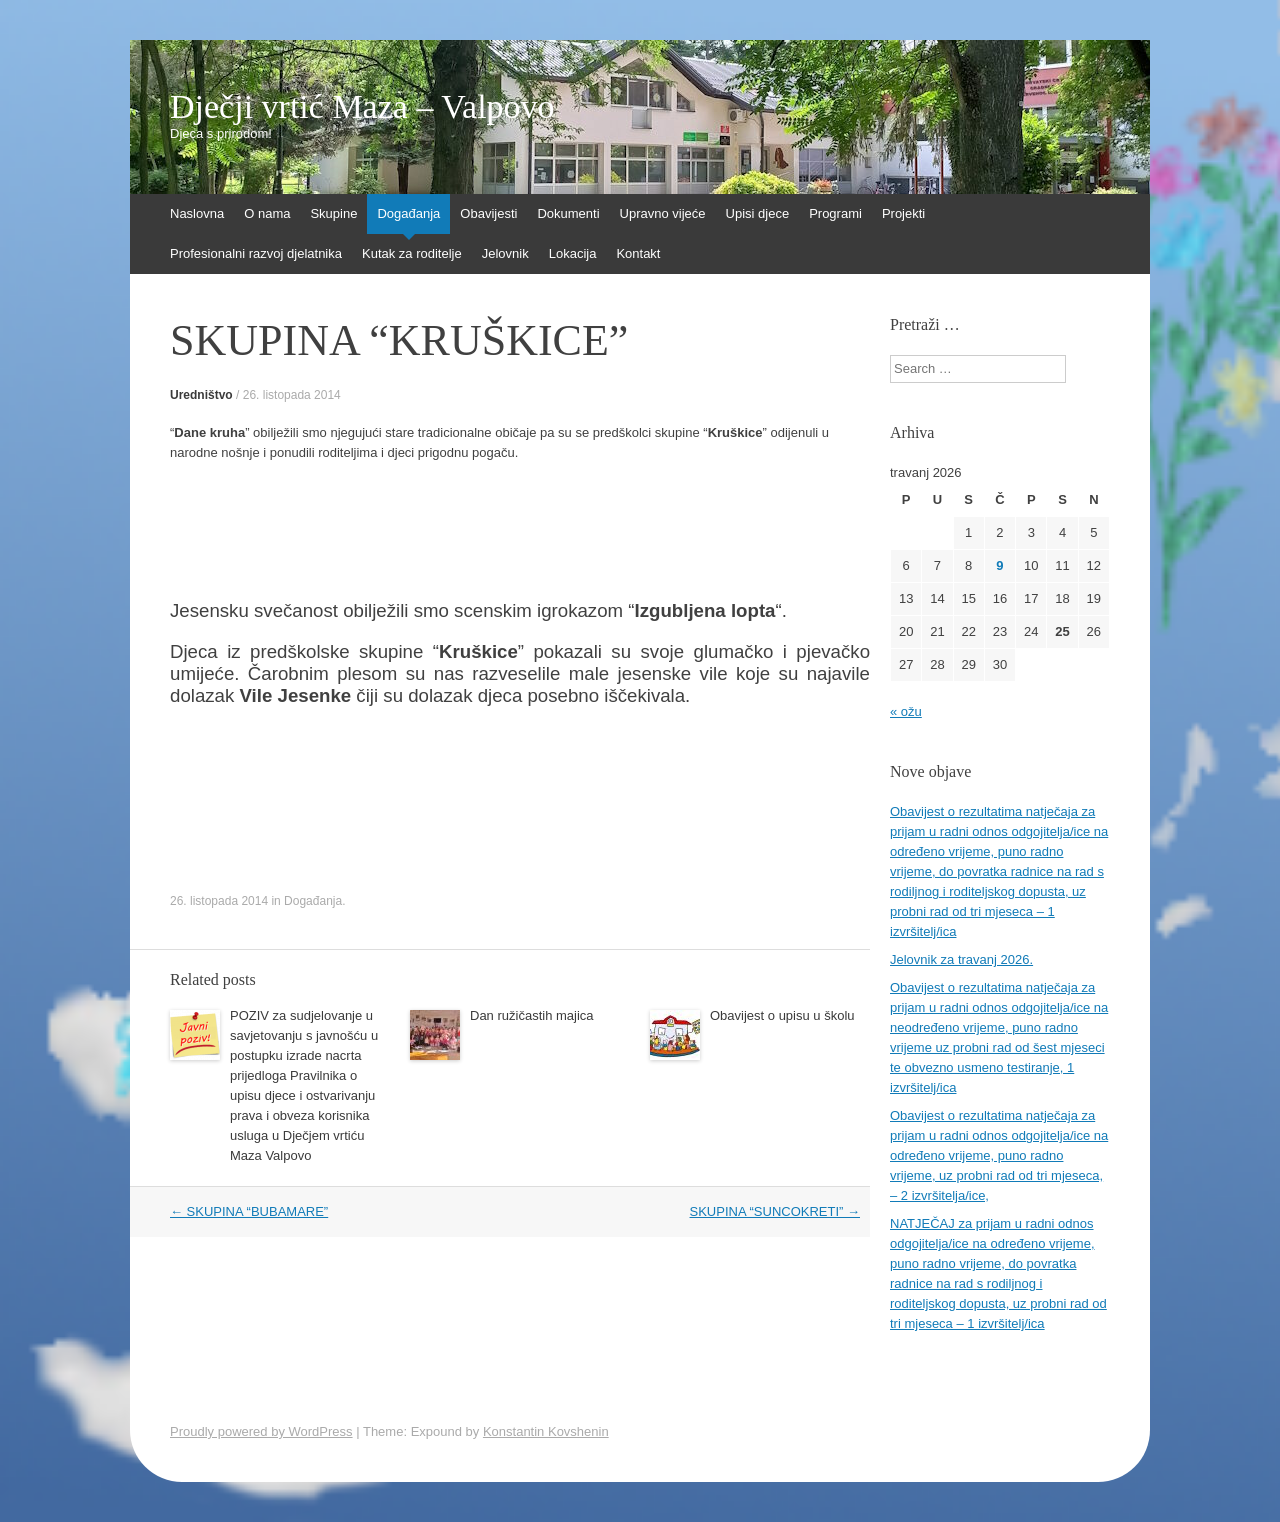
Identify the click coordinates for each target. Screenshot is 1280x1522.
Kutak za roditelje (412, 253)
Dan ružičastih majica (532, 1015)
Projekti (903, 213)
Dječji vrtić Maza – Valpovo (362, 107)
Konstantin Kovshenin (546, 1431)
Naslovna (197, 213)
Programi (835, 213)
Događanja (408, 213)
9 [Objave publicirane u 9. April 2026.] (999, 565)
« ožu (906, 711)
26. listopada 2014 (292, 395)
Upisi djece (758, 213)
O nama (267, 213)
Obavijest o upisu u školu (782, 1015)
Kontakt (638, 253)
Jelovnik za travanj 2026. (961, 959)
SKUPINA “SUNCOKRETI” (775, 1211)
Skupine (333, 213)
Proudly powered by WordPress (261, 1431)
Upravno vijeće (663, 213)
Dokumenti (568, 213)
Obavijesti (488, 213)
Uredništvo (201, 395)
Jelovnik (505, 253)
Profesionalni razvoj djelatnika (256, 253)
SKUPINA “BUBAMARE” (249, 1211)
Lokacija (573, 253)
